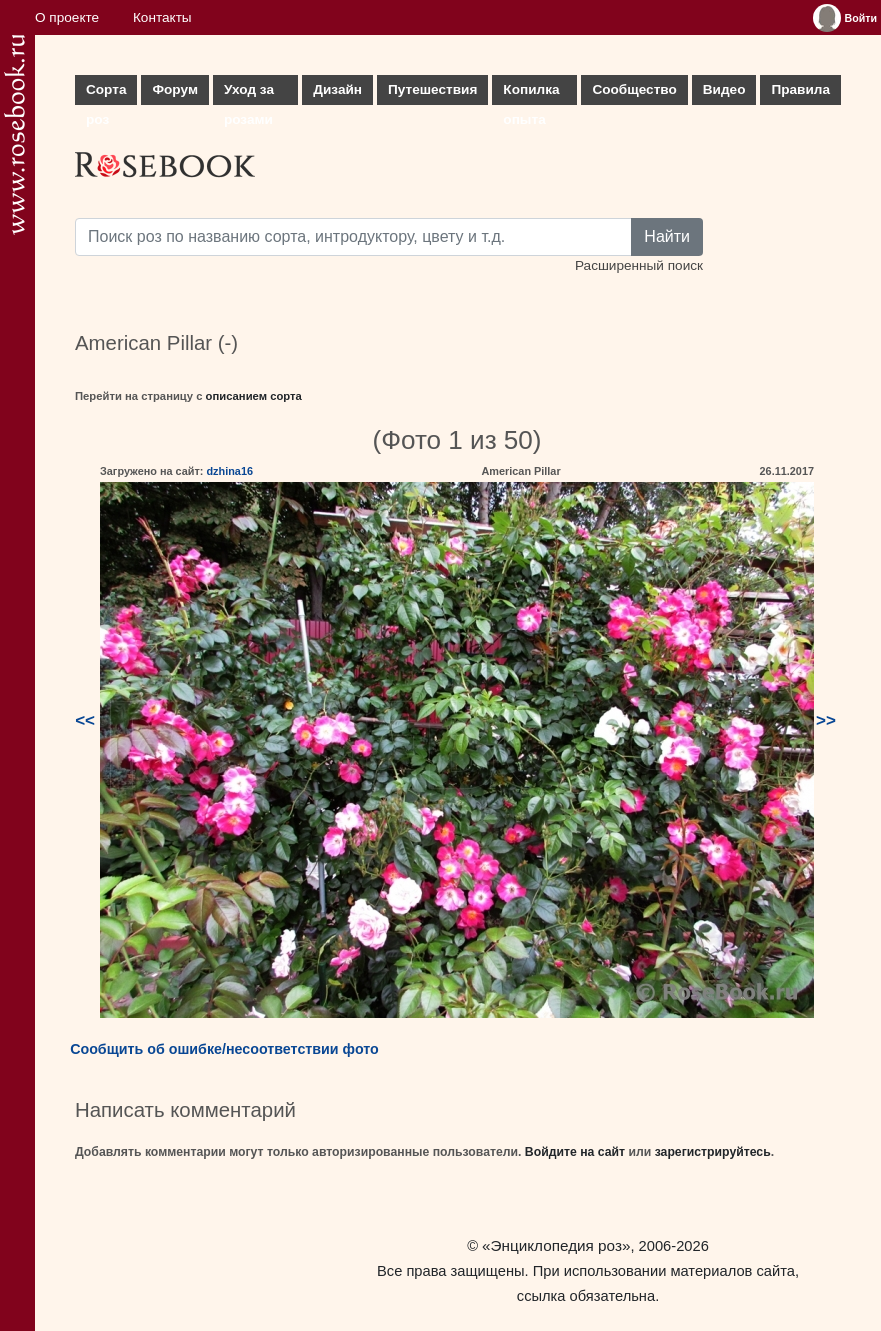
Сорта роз (106, 93)
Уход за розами (249, 93)
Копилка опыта (531, 93)
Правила (800, 89)
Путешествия (432, 89)
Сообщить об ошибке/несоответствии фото (224, 1049)
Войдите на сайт (575, 1152)
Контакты (162, 17)
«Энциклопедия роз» (556, 1245)
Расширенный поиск (639, 265)
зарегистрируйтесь (713, 1152)
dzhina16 (229, 471)
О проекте (67, 17)
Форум (174, 89)
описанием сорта (254, 396)
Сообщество (634, 89)
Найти (667, 236)
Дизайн (337, 89)
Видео (724, 89)
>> (826, 720)
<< (85, 720)
